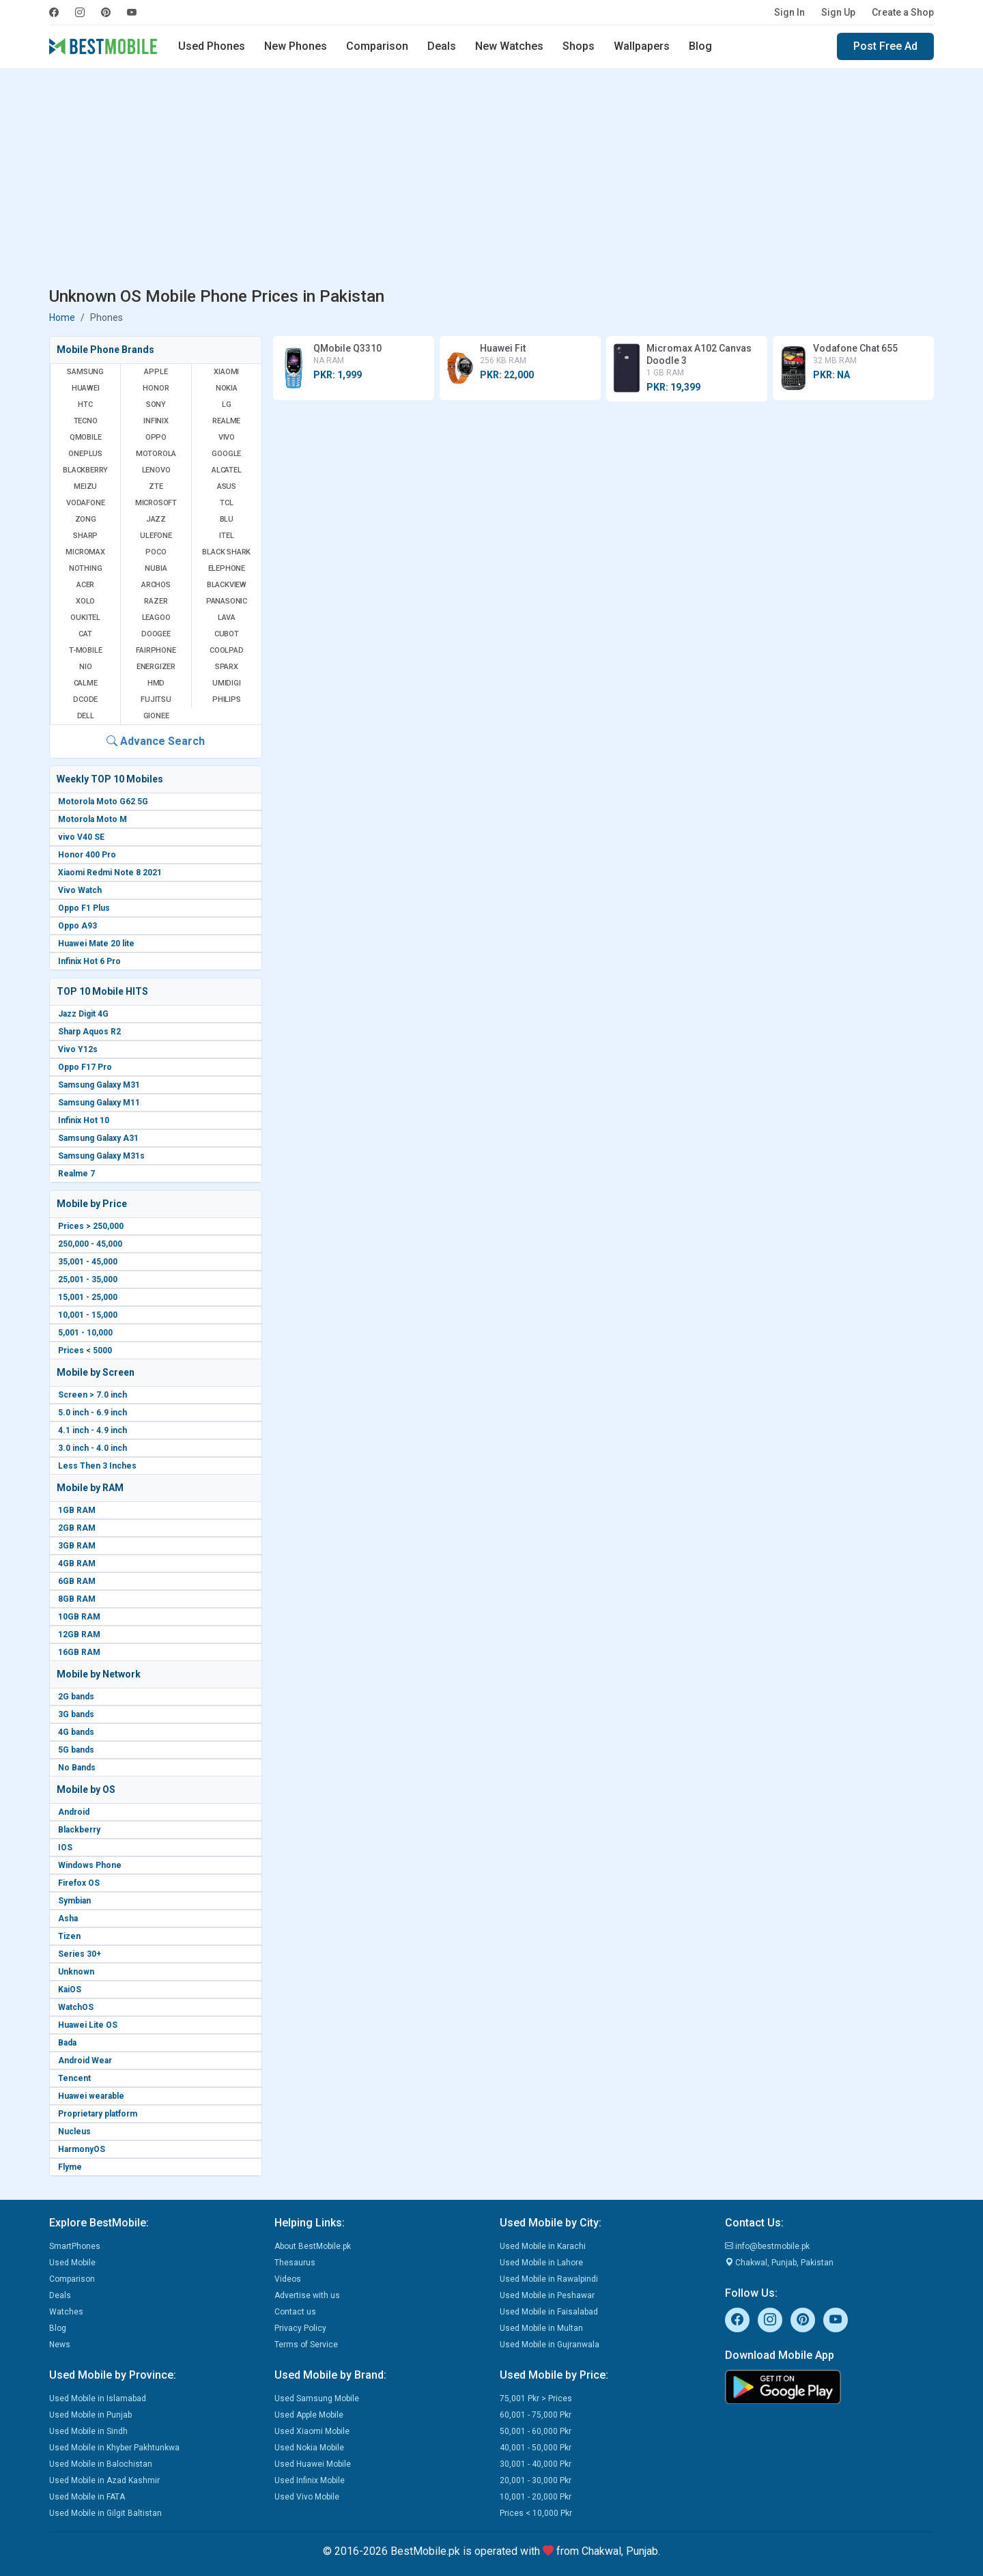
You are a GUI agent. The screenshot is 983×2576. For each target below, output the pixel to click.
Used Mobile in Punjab (90, 2415)
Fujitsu (156, 699)
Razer (155, 601)
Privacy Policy (300, 2328)
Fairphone (155, 650)
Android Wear (85, 2060)
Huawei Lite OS (87, 2025)
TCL (226, 502)
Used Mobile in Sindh (88, 2431)
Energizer (156, 666)
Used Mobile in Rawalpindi (549, 2279)
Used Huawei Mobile (312, 2464)
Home (62, 317)
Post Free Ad (885, 46)
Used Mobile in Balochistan (100, 2464)
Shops (578, 46)
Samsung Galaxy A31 (98, 1138)
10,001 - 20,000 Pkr (535, 2497)
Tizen (69, 1936)
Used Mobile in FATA (87, 2497)
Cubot (226, 633)
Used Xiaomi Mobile (312, 2431)
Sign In (789, 12)
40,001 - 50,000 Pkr (535, 2447)
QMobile (86, 437)
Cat (85, 633)
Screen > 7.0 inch (92, 1395)
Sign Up (838, 12)
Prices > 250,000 (91, 1226)
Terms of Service (306, 2344)
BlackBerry (85, 470)
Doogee (156, 633)
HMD (156, 683)
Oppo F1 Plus (84, 908)
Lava (227, 617)
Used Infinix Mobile (309, 2480)
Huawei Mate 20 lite (96, 943)
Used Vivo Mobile (306, 2497)
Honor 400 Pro (87, 855)
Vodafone (85, 502)
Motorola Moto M (92, 819)
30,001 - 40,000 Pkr (535, 2464)
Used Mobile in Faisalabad (549, 2312)
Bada (67, 2043)
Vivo (226, 437)
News (59, 2344)
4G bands (76, 1732)
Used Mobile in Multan (541, 2328)
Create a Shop (903, 12)
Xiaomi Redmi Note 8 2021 (110, 872)
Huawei (86, 388)
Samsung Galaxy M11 (99, 1102)
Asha (68, 1918)
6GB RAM (77, 1581)
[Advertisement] (491, 180)
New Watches (509, 46)
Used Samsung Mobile (316, 2398)
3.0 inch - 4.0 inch (92, 1448)
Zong (85, 519)
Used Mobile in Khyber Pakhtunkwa (114, 2447)
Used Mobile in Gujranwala (549, 2344)
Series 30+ (79, 1954)
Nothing (85, 568)
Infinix (156, 420)
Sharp (85, 535)
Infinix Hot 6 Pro (89, 961)
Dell (85, 715)
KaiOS (69, 1989)
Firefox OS (79, 1883)
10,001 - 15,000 (87, 1315)
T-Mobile (85, 650)
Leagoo (156, 617)
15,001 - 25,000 (87, 1297)
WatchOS (76, 2007)
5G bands (76, 1750)
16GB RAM (79, 1652)
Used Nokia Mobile (309, 2447)
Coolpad (227, 650)
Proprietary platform (97, 2114)
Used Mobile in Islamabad (97, 2398)
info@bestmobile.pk (767, 2246)
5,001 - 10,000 (85, 1332)
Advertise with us (307, 2295)
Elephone (226, 568)
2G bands (76, 1696)
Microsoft (156, 502)
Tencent (74, 2078)
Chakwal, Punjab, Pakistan (779, 2262)
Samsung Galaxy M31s (101, 1156)
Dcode (85, 699)
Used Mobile (72, 2262)
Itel (226, 535)
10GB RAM (79, 1617)
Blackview (226, 584)
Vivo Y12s (78, 1049)
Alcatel (227, 470)
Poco (155, 552)
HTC (85, 404)
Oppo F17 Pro (85, 1067)
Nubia (156, 568)
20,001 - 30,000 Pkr (535, 2480)
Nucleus (74, 2131)
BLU (226, 519)
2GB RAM (77, 1528)
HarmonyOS (81, 2149)
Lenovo (156, 470)
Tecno (86, 420)
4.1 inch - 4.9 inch (92, 1430)
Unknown (76, 1972)
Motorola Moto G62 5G (103, 801)
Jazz (156, 519)
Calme (86, 683)
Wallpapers (642, 46)
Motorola (156, 453)
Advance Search (155, 741)
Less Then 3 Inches (97, 1466)
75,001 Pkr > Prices (536, 2398)
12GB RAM (79, 1634)
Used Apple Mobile (308, 2415)
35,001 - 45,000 (87, 1261)
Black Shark (226, 552)
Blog (700, 46)
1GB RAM (77, 1510)
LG (226, 404)
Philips (226, 699)
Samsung (85, 371)
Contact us (295, 2312)
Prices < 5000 (85, 1350)
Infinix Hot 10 (83, 1120)
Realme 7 (76, 1173)
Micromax (85, 552)
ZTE (155, 486)
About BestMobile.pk (312, 2246)
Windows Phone (90, 1865)
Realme (226, 420)
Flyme (70, 2167)
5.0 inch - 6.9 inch (92, 1412)
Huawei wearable (91, 2096)
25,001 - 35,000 (87, 1279)
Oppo (156, 437)
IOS (65, 1847)
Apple (155, 371)
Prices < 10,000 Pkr (536, 2513)
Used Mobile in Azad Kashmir (104, 2480)
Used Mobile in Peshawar (547, 2295)
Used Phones (211, 46)
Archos (156, 584)
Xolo (85, 601)
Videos (287, 2279)
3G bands (76, 1714)
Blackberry (79, 1830)
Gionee (156, 715)
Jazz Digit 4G (83, 1014)
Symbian (74, 1901)
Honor (156, 388)
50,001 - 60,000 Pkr (535, 2431)
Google (226, 453)
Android (73, 1812)
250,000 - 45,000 (90, 1244)
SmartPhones (74, 2246)
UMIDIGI (226, 683)
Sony (156, 404)
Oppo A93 (77, 926)
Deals (441, 46)
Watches (66, 2312)
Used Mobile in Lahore (541, 2262)
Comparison (377, 46)
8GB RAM (77, 1599)
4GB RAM (77, 1563)
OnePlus (85, 453)
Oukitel (85, 617)
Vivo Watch (80, 890)
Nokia (227, 388)
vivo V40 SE (81, 837)
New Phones (295, 46)
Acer (85, 584)
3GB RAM (77, 1546)
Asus (226, 486)
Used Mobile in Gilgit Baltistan (105, 2513)
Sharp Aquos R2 (89, 1031)
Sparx (226, 666)
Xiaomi (226, 371)
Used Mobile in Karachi (543, 2246)
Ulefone (156, 535)
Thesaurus (294, 2262)
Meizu (85, 486)
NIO (85, 666)
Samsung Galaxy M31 (99, 1085)
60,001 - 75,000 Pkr (535, 2415)
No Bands (77, 1767)
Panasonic (226, 601)
